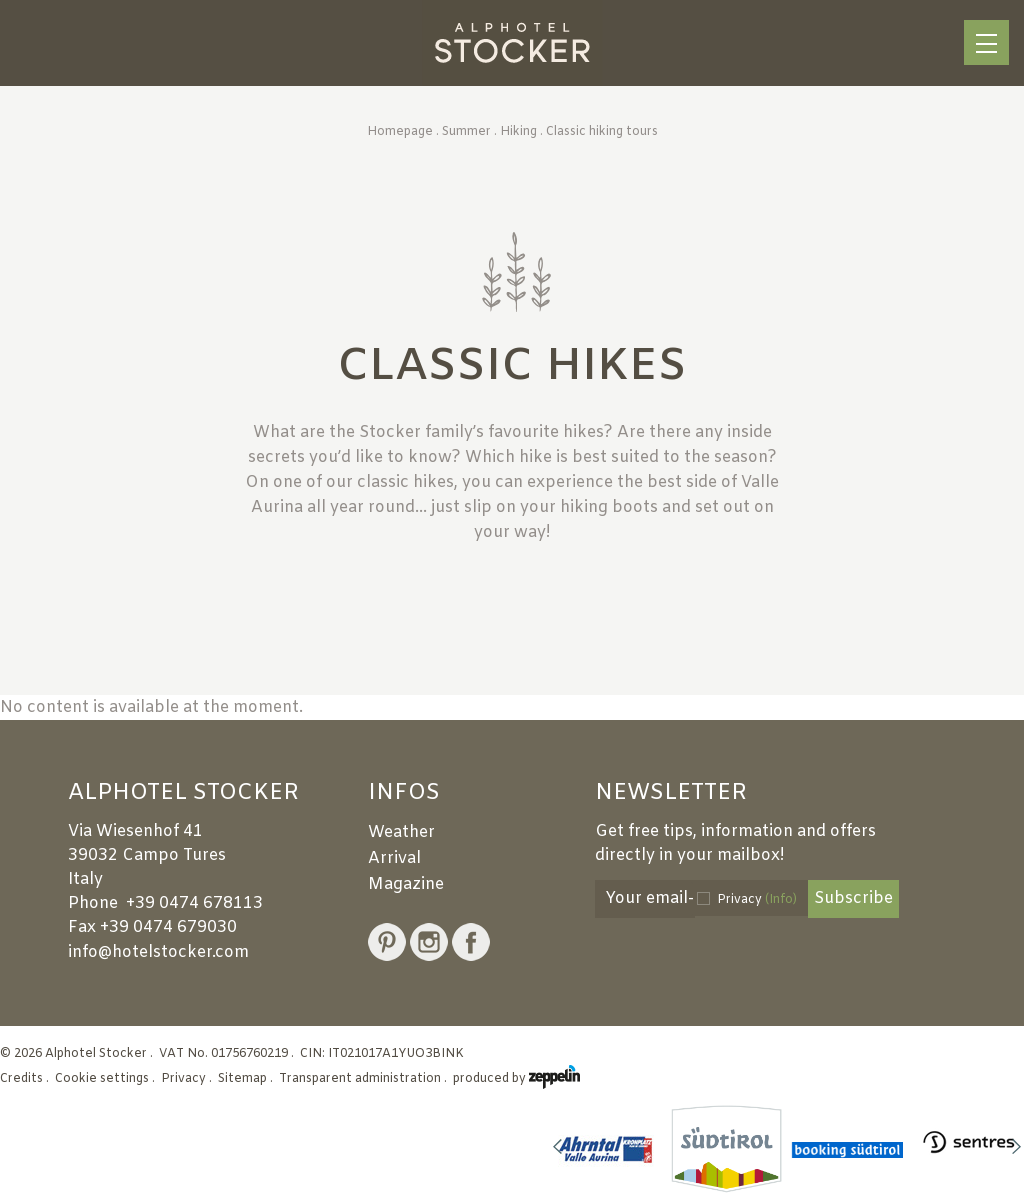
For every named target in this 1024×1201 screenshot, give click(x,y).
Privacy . (188, 1079)
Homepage (400, 132)
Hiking (518, 132)
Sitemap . (247, 1079)
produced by (516, 1079)
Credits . (26, 1079)
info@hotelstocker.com (158, 952)
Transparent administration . (364, 1079)
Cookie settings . (106, 1079)
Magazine (406, 884)
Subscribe (853, 898)
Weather (401, 832)
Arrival (394, 858)
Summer (466, 132)
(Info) (781, 900)
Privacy (757, 900)
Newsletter (671, 794)
